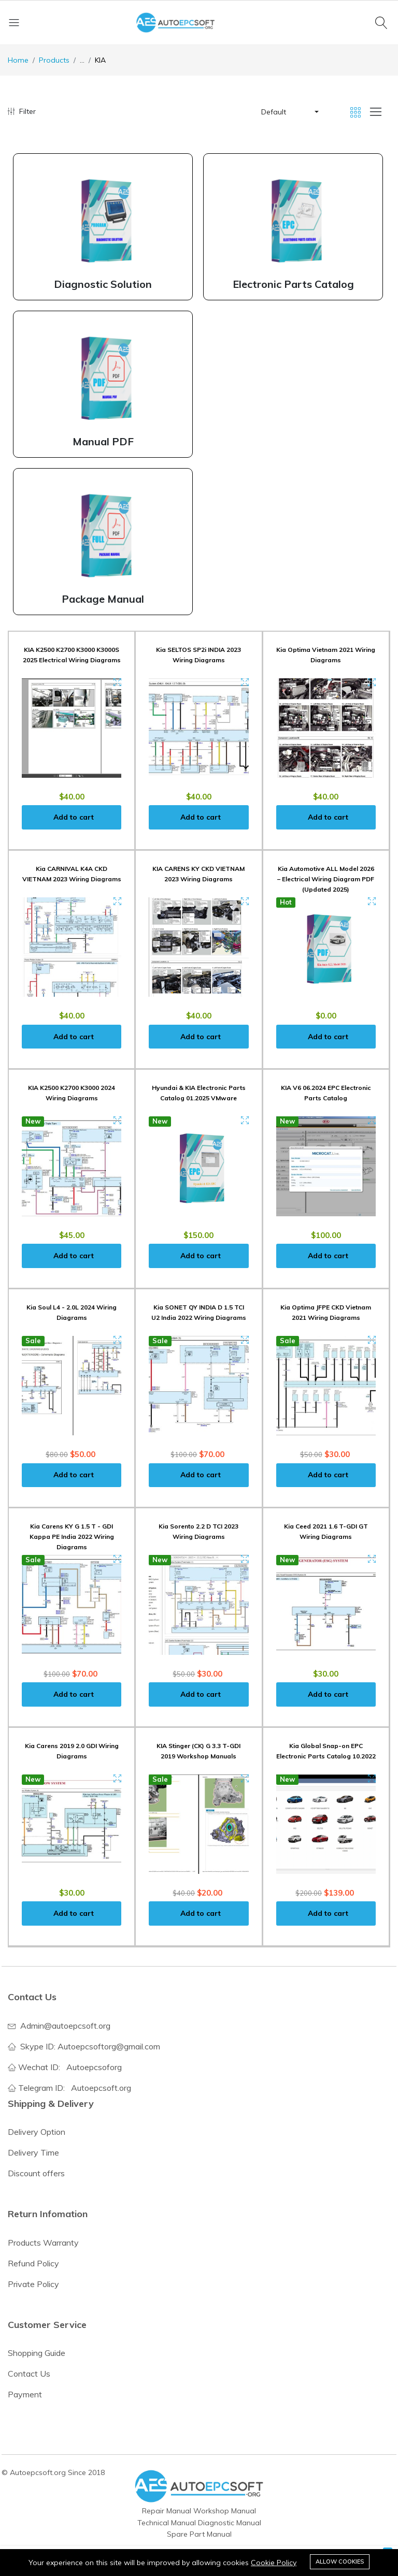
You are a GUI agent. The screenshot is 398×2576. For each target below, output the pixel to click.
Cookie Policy (273, 2562)
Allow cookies (340, 2561)
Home (18, 60)
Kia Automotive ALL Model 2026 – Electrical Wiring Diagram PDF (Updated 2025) (325, 879)
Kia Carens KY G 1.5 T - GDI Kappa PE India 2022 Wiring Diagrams (72, 1536)
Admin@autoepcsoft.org (65, 2025)
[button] (289, 111)
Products (54, 60)
